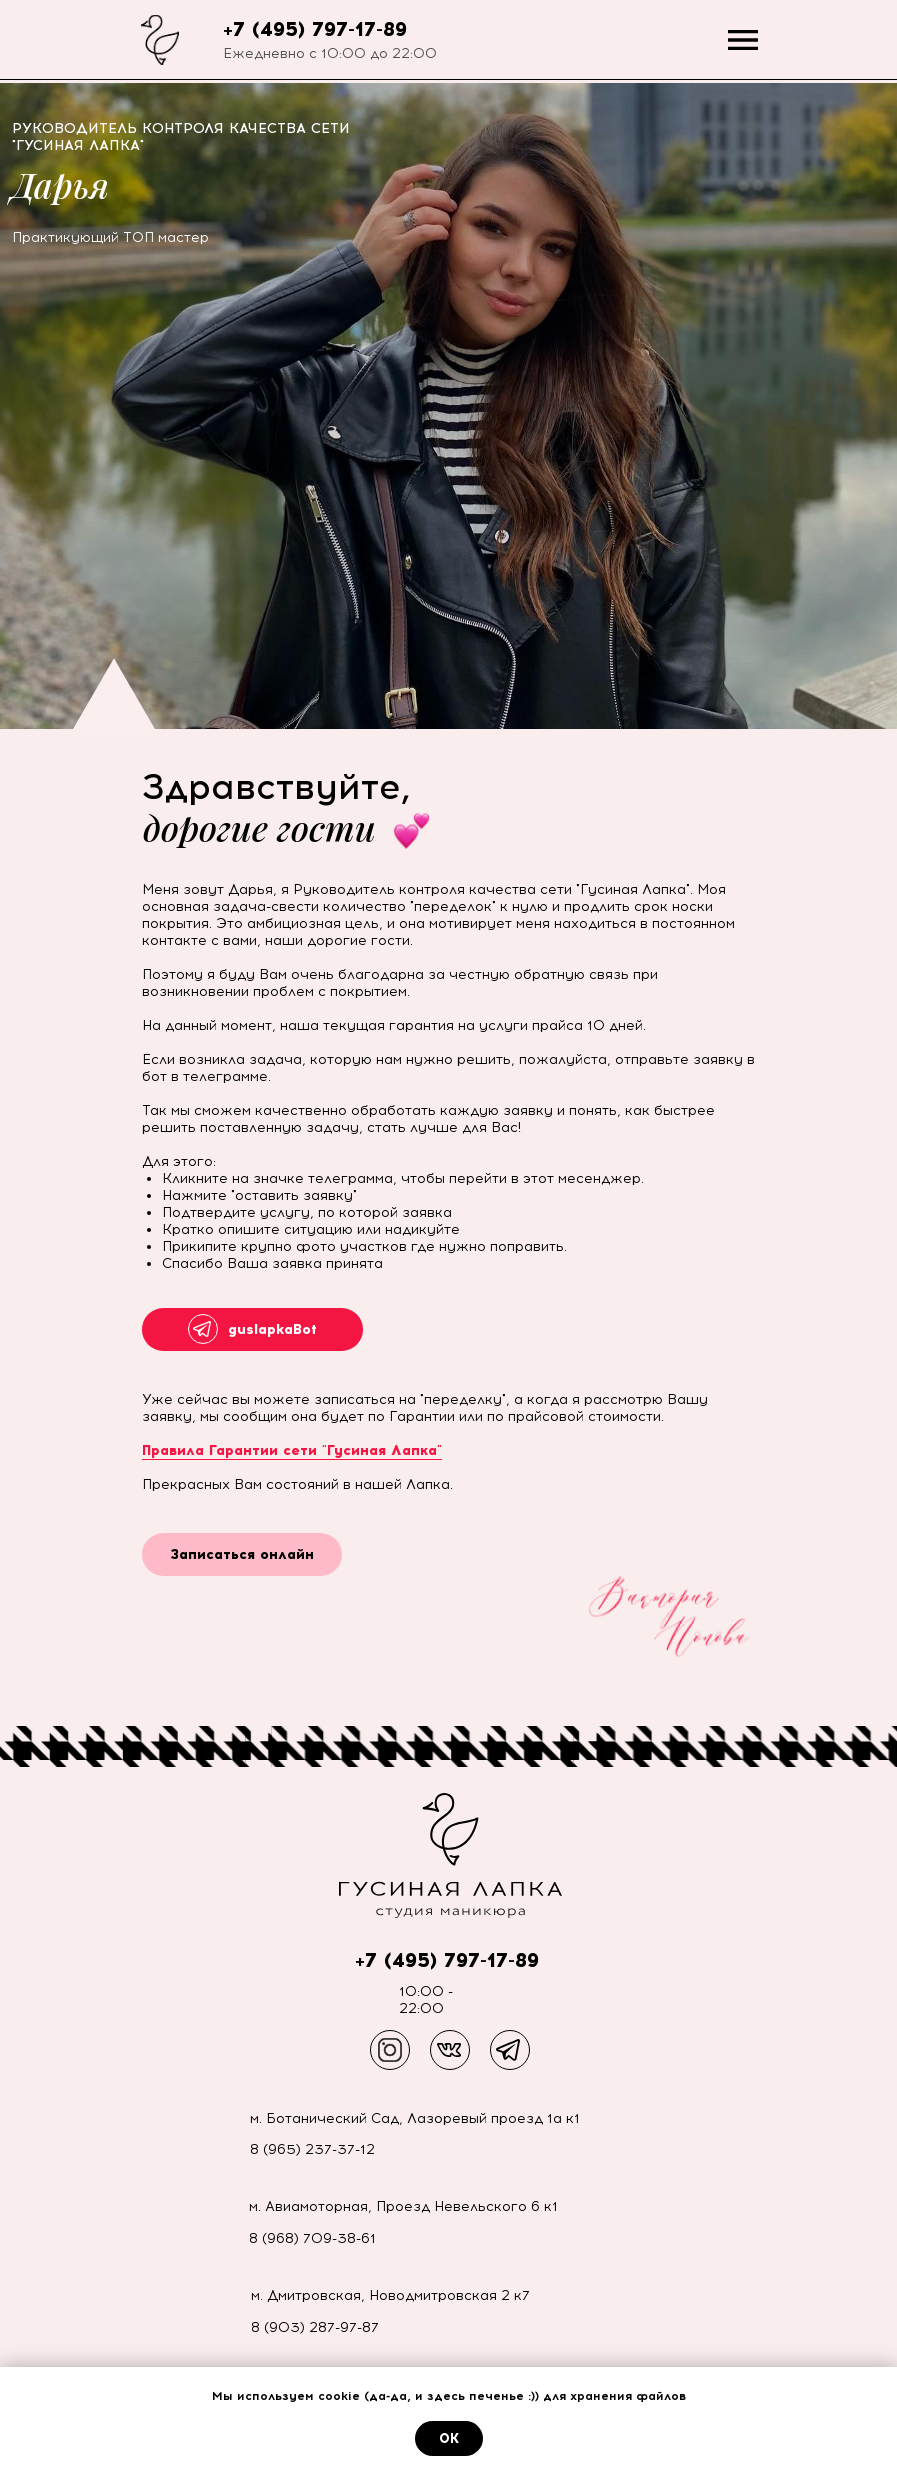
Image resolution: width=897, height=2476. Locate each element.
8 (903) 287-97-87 (315, 2327)
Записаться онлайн (242, 1554)
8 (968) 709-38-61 (312, 2238)
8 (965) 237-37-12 (312, 2149)
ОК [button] (449, 2438)
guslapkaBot (272, 1329)
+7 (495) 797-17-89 (315, 29)
